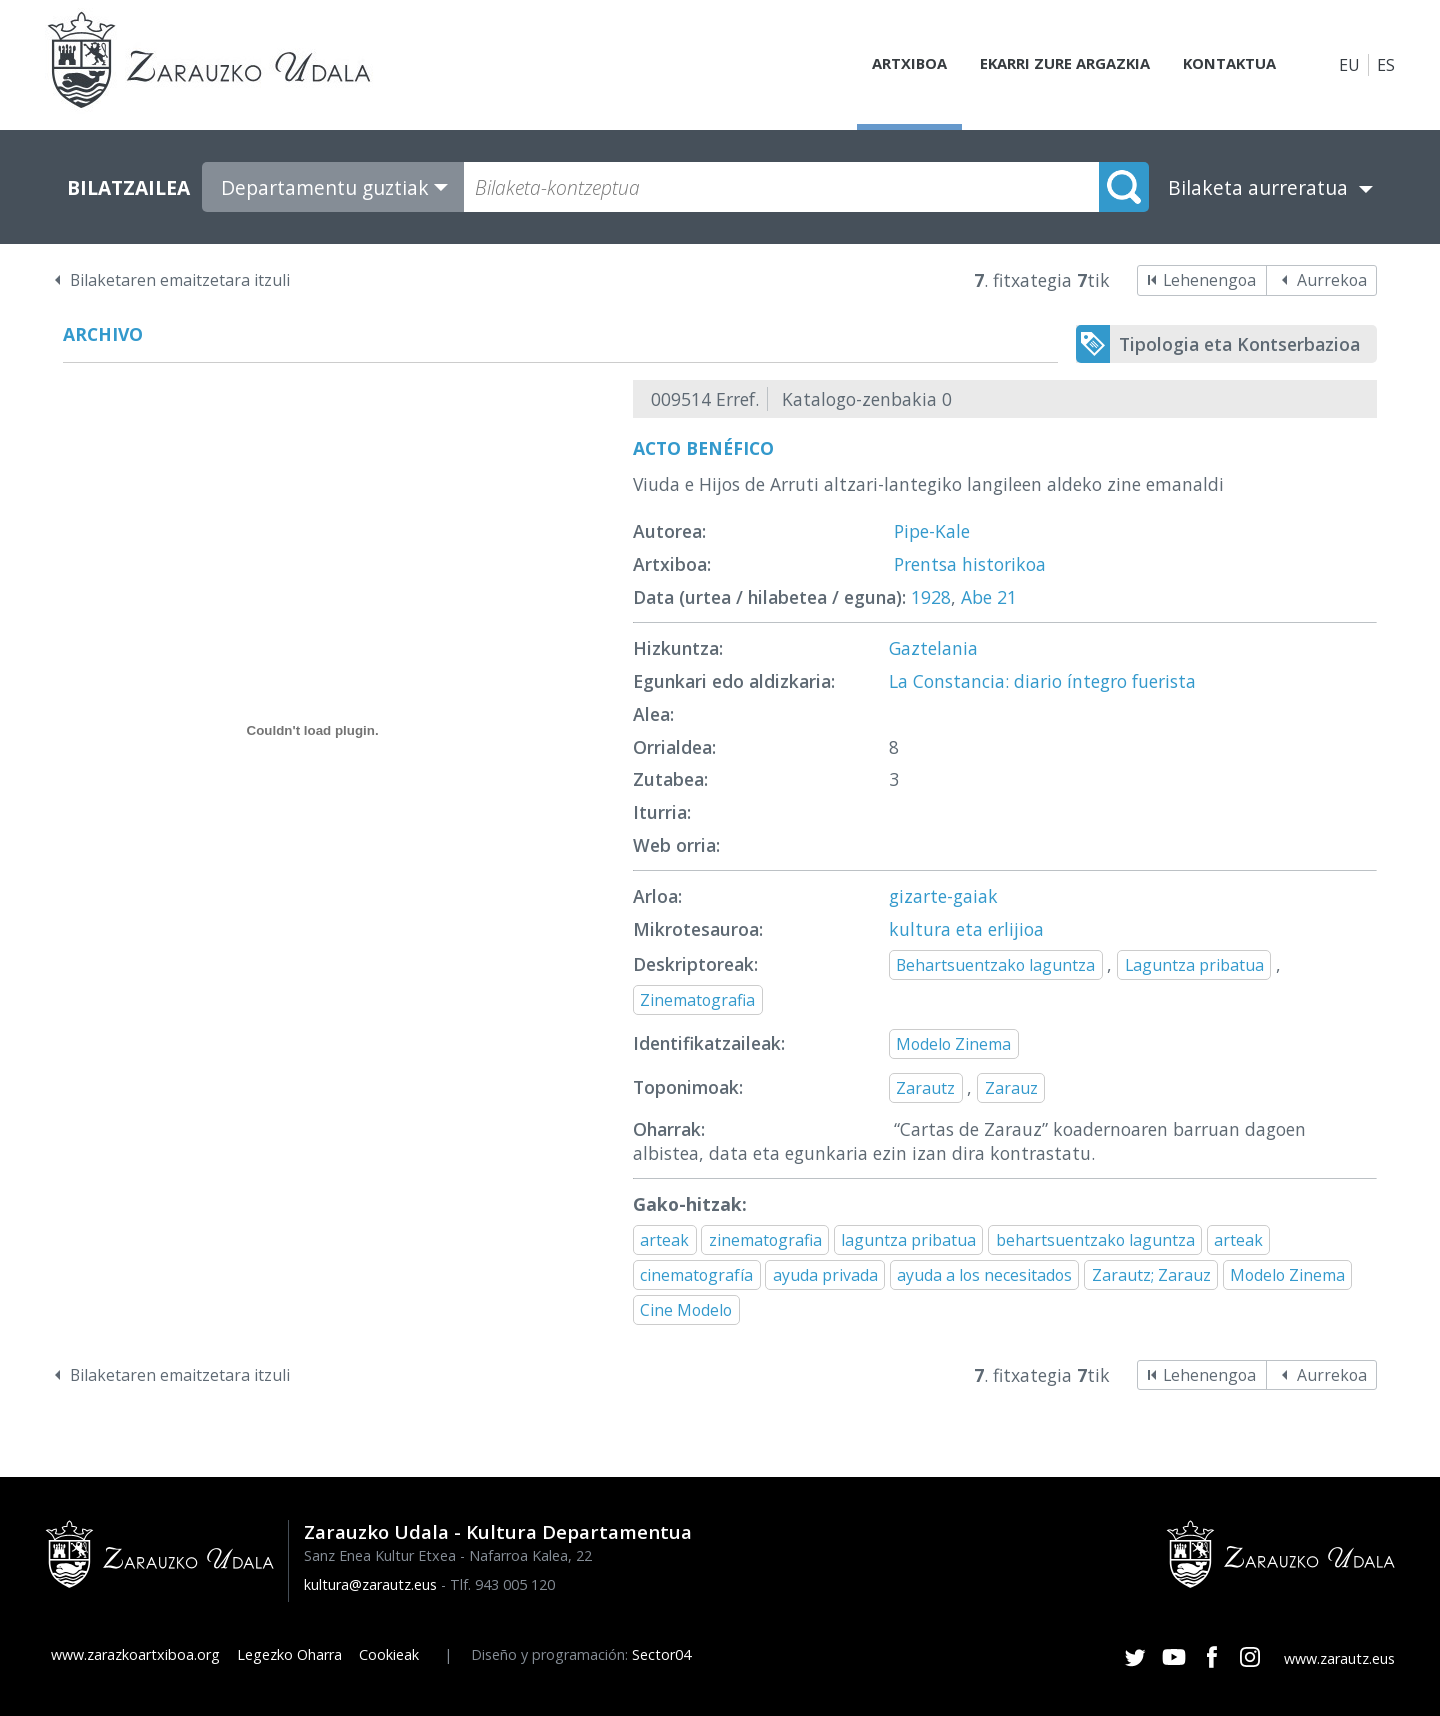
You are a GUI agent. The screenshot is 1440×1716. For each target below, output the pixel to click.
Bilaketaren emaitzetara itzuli (180, 280)
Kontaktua (1224, 65)
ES (1386, 65)
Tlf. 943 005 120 (502, 1584)
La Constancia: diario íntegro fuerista (1042, 681)
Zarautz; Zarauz (1151, 1275)
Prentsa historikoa (970, 564)
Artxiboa (886, 65)
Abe (976, 597)
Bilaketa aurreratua (1258, 187)
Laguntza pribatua (1194, 965)
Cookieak (389, 1654)
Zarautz (925, 1088)
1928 (931, 597)
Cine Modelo (686, 1310)
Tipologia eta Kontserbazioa (1239, 344)
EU (1349, 65)
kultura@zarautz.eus (370, 1584)
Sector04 (661, 1654)
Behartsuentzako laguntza (995, 965)
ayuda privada (825, 1275)
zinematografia (765, 1240)
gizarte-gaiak (943, 896)
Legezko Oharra (289, 1654)
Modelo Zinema (953, 1044)
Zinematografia (697, 1000)
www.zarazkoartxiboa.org (135, 1654)
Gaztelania (933, 648)
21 (1007, 597)
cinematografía (696, 1275)
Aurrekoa (1332, 280)
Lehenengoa (1209, 280)
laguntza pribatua (908, 1240)
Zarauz (1011, 1088)
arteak (664, 1240)
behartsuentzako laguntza (1095, 1240)
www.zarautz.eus (1339, 1658)
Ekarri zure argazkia (1050, 65)
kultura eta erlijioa (966, 929)
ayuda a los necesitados (984, 1275)
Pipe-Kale (932, 531)
